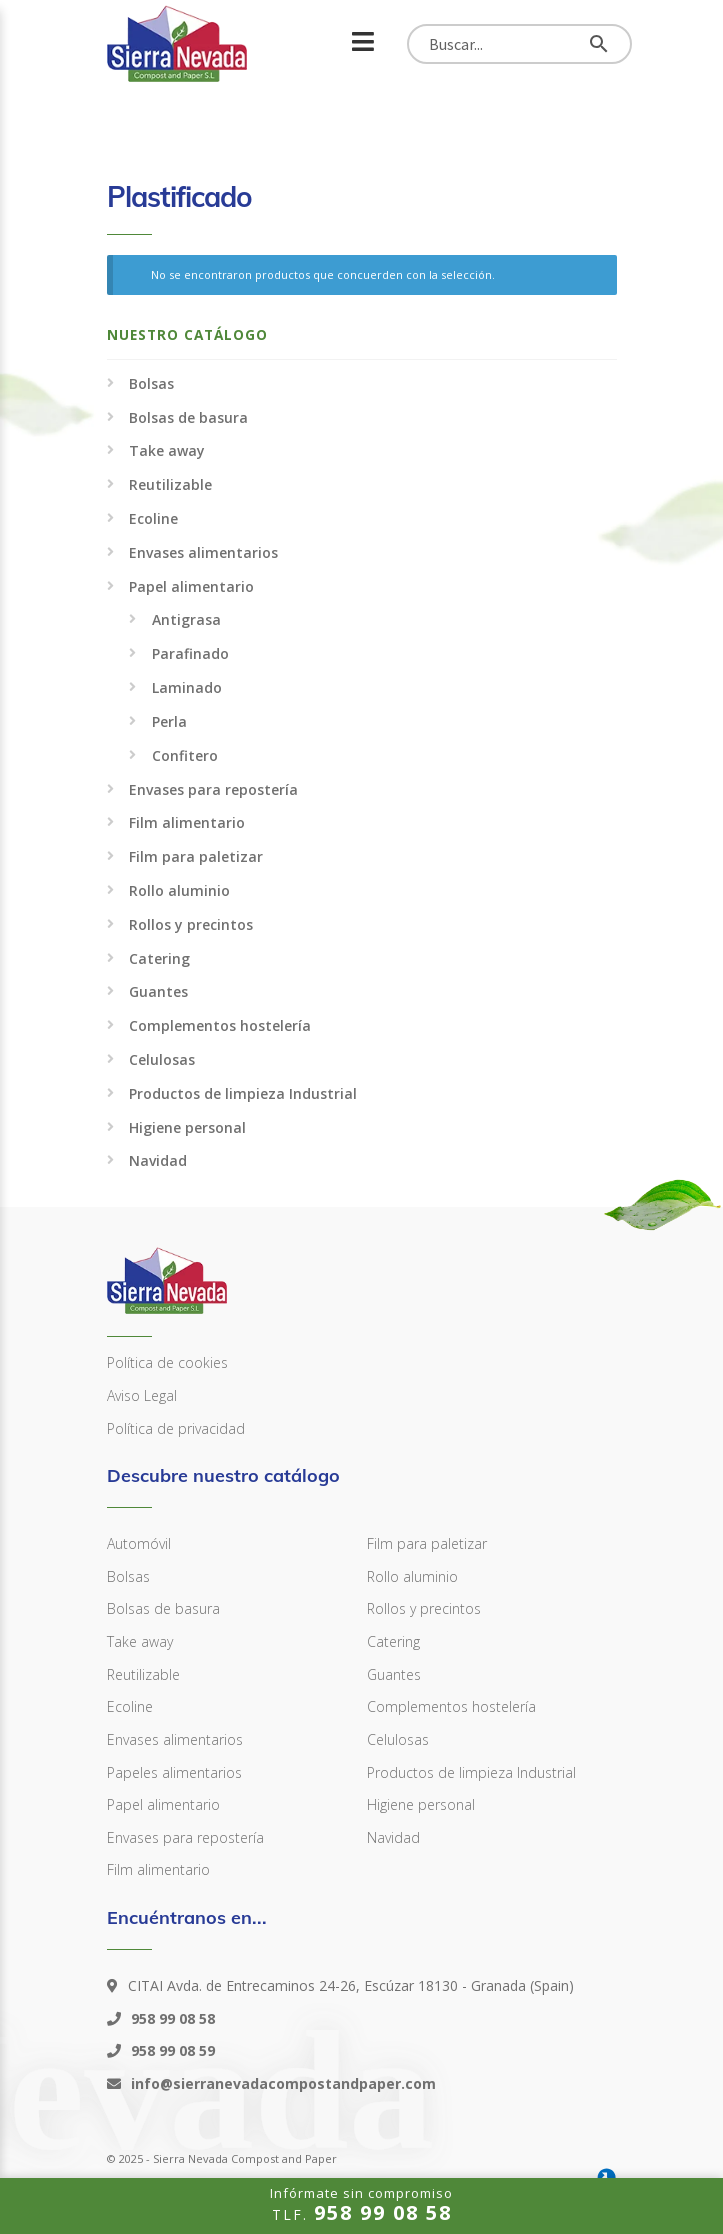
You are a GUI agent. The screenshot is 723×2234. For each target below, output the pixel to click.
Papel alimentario (191, 586)
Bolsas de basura (188, 417)
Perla (169, 721)
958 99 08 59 (171, 2050)
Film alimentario (187, 822)
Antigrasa (186, 619)
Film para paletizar (196, 856)
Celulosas (162, 1059)
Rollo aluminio (179, 890)
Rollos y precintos (191, 924)
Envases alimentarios (203, 552)
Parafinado (190, 653)
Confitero (185, 755)
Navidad (158, 1160)
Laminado (187, 687)
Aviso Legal (142, 1395)
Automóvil (139, 1543)
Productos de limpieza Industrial (243, 1093)
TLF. (361, 2204)
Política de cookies (167, 1362)
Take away (167, 450)
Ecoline (153, 518)
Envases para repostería (213, 789)
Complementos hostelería (220, 1025)
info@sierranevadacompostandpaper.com (281, 2083)
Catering (159, 958)
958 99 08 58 (171, 2018)
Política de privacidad (176, 1428)
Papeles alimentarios (174, 1772)
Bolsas (151, 383)
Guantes (158, 991)
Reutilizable (170, 484)
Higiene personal (187, 1127)
